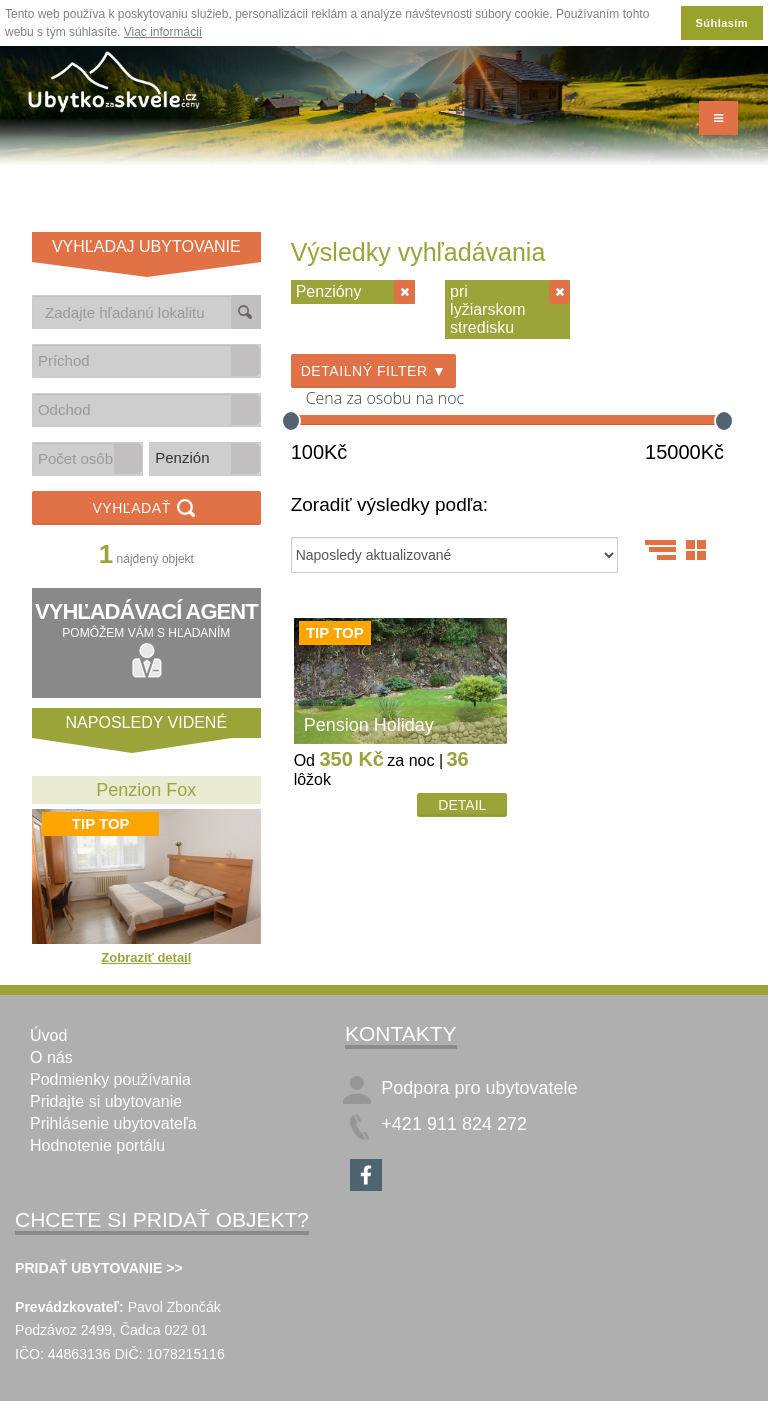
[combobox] (132, 360)
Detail (462, 805)
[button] (245, 360)
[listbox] (204, 459)
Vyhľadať (146, 509)
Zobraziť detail (146, 957)
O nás (51, 1057)
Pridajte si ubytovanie (106, 1101)
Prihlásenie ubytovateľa (113, 1123)
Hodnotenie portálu (97, 1145)
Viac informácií (163, 32)
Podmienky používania (110, 1079)
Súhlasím (722, 23)
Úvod (48, 1035)
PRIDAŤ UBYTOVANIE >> (99, 1268)
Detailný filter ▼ (374, 371)
